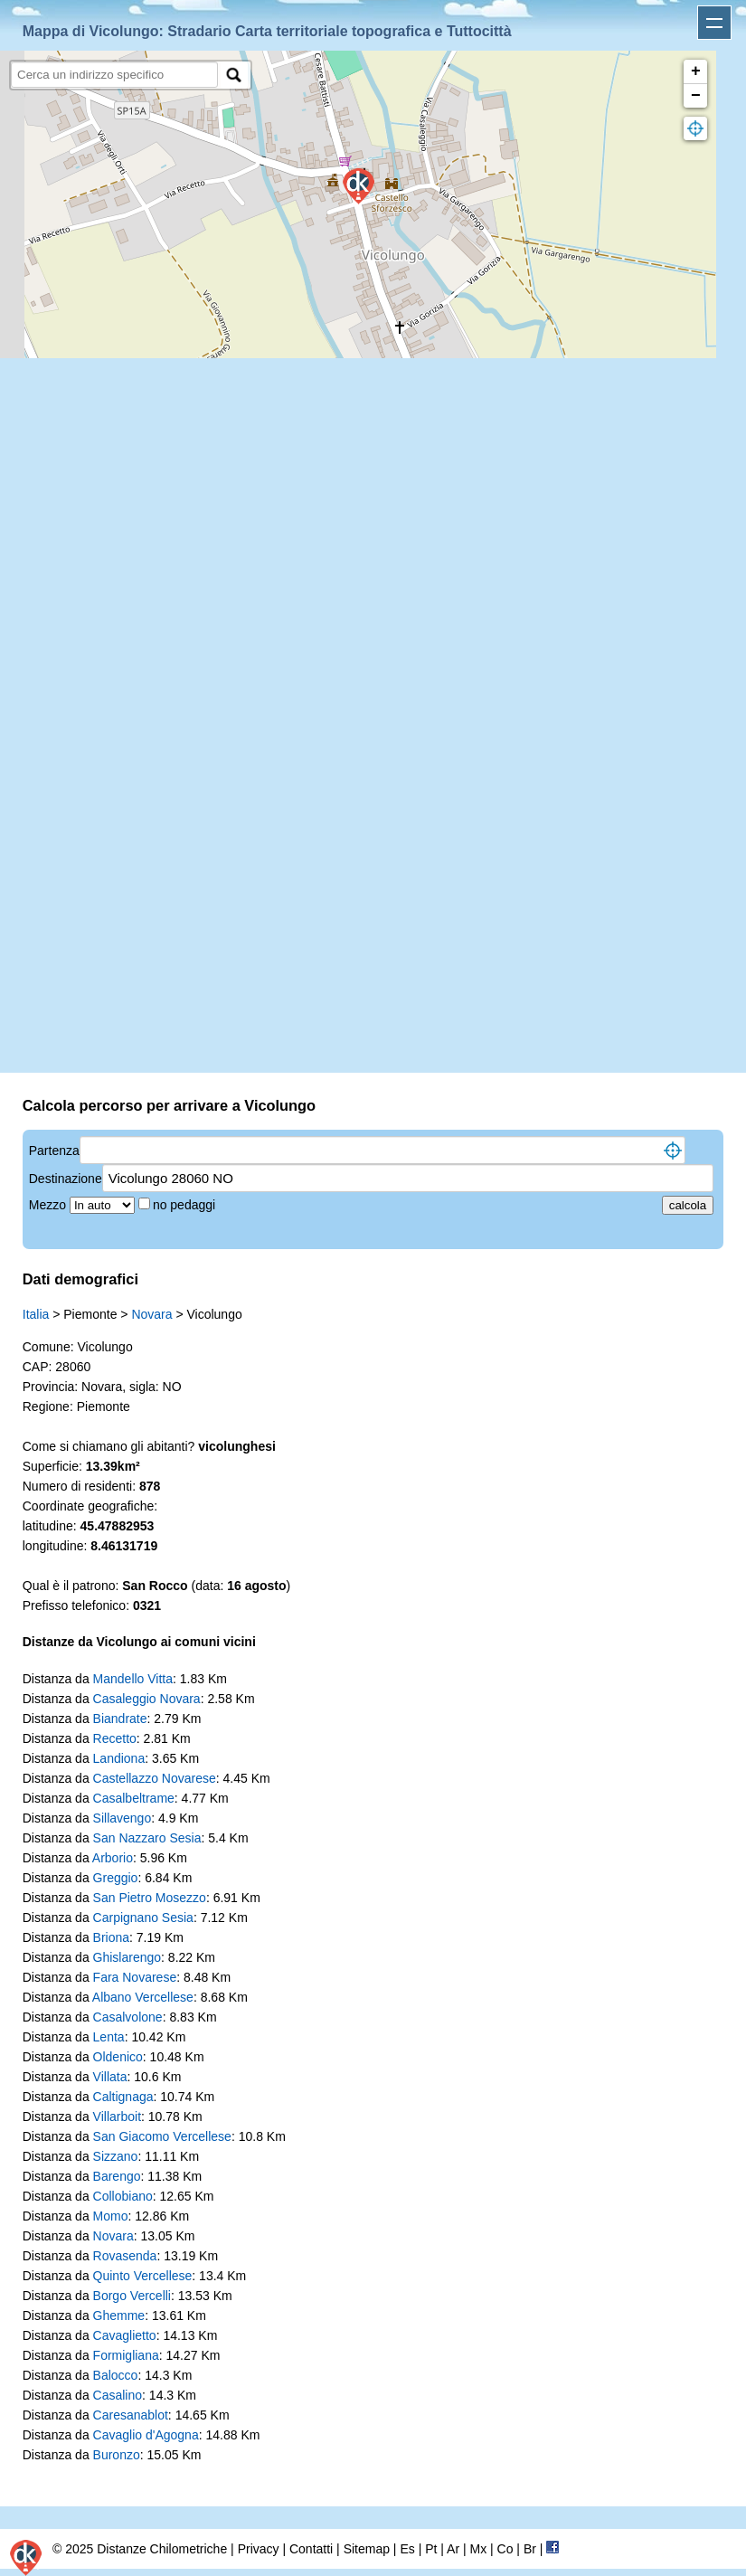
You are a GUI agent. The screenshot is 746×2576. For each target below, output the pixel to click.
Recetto (115, 1738)
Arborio (112, 1858)
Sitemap (367, 2549)
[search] (114, 75)
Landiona (119, 1758)
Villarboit (117, 2116)
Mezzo (49, 1205)
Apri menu (714, 22)
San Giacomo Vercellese (162, 2136)
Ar (453, 2549)
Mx (477, 2549)
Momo (110, 2216)
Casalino (117, 2395)
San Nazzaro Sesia (147, 1838)
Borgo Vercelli (132, 2295)
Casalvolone (128, 2017)
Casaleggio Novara (147, 1698)
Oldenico (118, 2057)
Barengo (117, 2176)
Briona (111, 1937)
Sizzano (115, 2156)
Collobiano (123, 2196)
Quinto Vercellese (143, 2275)
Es (407, 2549)
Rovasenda (125, 2256)
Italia (36, 1314)
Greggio (115, 1877)
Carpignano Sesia (143, 1917)
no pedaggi (186, 1205)
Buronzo (116, 2455)
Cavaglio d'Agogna (146, 2435)
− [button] (696, 96)
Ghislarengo (127, 1957)
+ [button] (696, 71)
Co (505, 2549)
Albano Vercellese (143, 1997)
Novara (151, 1314)
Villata (110, 2076)
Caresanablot (130, 2415)
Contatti (311, 2549)
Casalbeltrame (134, 1798)
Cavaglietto (124, 2335)
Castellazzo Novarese (154, 1778)
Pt (431, 2549)
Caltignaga (123, 2096)
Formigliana (126, 2355)
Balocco (115, 2375)
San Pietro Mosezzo (149, 1897)
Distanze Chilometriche (162, 2549)
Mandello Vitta (133, 1679)
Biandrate (120, 1718)
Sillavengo (122, 1818)
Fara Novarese (135, 1977)
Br (530, 2549)
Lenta (109, 2037)
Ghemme (119, 2315)
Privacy (258, 2549)
